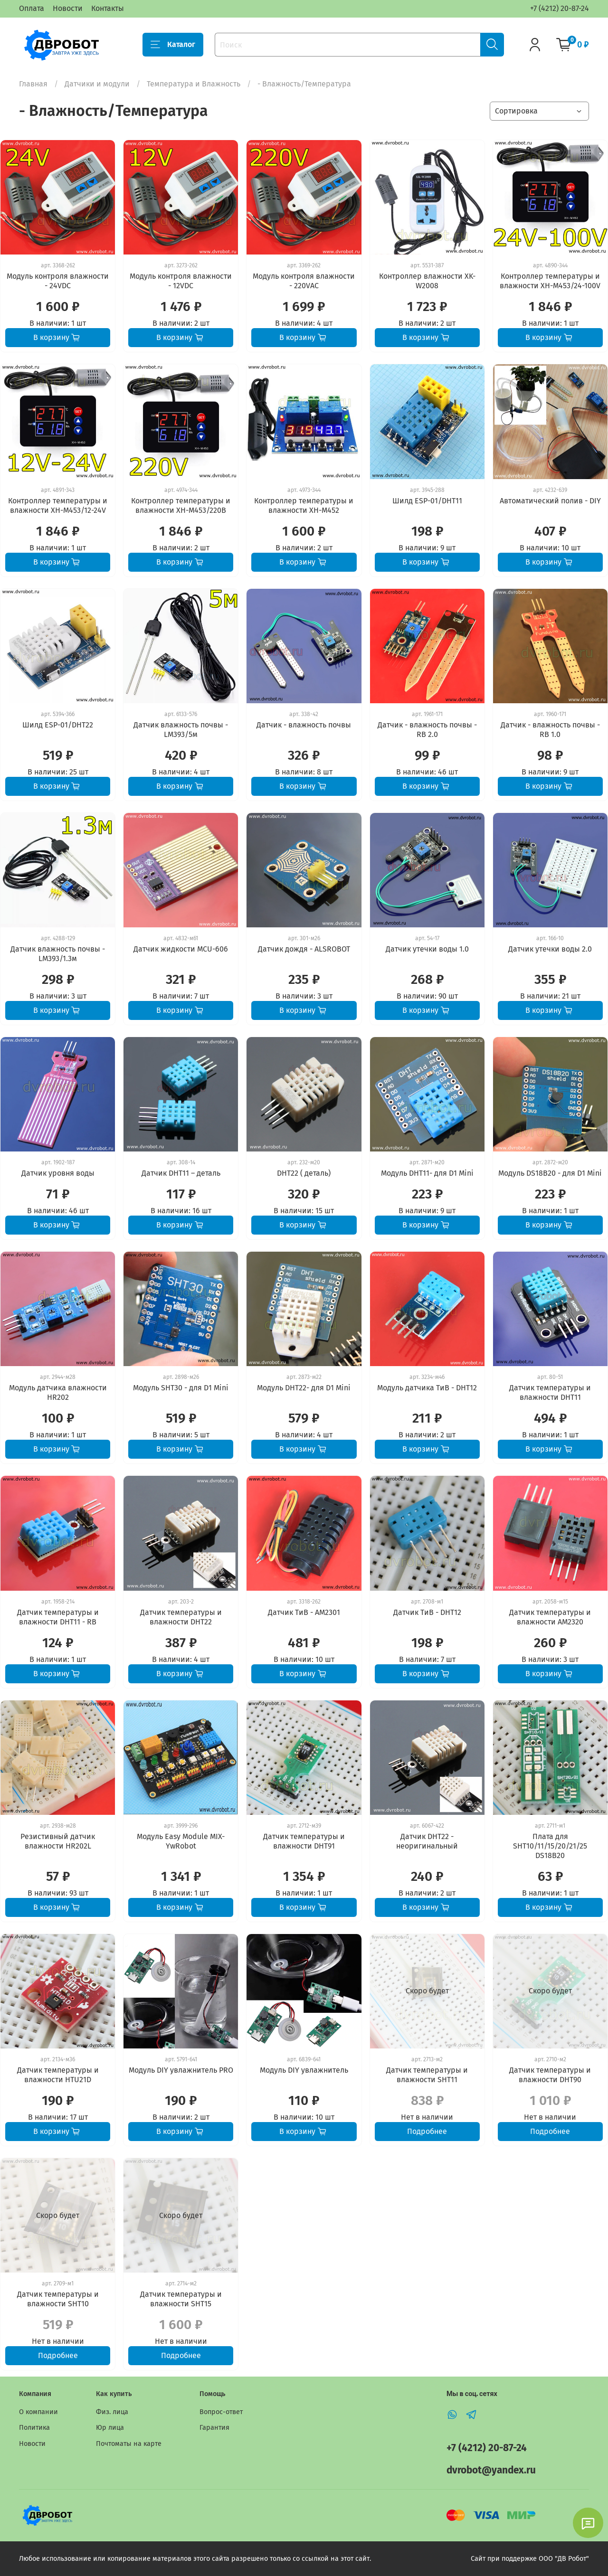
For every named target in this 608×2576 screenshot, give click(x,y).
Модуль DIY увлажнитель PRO (181, 2070)
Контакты (107, 8)
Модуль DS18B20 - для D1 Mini (550, 1173)
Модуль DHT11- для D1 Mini (427, 1173)
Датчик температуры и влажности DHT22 (181, 1617)
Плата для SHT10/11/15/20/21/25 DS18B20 (550, 1846)
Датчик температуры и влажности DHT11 (550, 1392)
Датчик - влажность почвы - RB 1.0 (550, 729)
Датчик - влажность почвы (303, 724)
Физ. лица (112, 2412)
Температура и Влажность (193, 83)
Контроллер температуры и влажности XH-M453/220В (180, 505)
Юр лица (110, 2428)
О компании (38, 2412)
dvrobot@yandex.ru (491, 2470)
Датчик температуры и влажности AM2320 (550, 1617)
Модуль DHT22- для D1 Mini (304, 1387)
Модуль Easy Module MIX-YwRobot (181, 1841)
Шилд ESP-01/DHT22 (57, 724)
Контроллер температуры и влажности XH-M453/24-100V (550, 281)
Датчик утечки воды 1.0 (427, 948)
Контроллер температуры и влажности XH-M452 (303, 505)
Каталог (173, 44)
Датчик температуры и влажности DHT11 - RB (58, 1617)
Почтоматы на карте (129, 2444)
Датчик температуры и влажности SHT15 (181, 2299)
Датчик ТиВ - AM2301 (304, 1612)
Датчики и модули (97, 83)
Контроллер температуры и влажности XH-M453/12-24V (57, 505)
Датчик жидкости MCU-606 (180, 948)
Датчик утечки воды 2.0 (550, 948)
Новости (68, 8)
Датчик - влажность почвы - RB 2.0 (427, 729)
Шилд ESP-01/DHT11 (427, 500)
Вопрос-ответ (221, 2412)
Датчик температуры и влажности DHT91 (304, 1841)
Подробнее (427, 2131)
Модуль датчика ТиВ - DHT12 (427, 1387)
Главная (33, 83)
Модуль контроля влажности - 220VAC (304, 281)
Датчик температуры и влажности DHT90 (550, 2075)
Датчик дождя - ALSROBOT (304, 948)
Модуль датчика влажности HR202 (58, 1392)
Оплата (31, 8)
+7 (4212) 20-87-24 (559, 8)
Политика (34, 2428)
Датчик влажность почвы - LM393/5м (180, 729)
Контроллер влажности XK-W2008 (427, 281)
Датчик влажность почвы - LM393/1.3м (57, 953)
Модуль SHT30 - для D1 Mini (180, 1387)
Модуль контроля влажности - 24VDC (58, 281)
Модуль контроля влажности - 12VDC (181, 281)
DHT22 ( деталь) (304, 1173)
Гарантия (214, 2428)
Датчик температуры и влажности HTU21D (58, 2075)
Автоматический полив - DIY (550, 500)
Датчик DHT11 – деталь (181, 1173)
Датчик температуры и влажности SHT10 (58, 2299)
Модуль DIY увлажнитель (304, 2070)
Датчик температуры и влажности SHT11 (427, 2075)
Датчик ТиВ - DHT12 (427, 1612)
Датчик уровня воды (58, 1173)
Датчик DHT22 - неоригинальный (427, 1841)
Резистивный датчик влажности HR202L (57, 1841)
